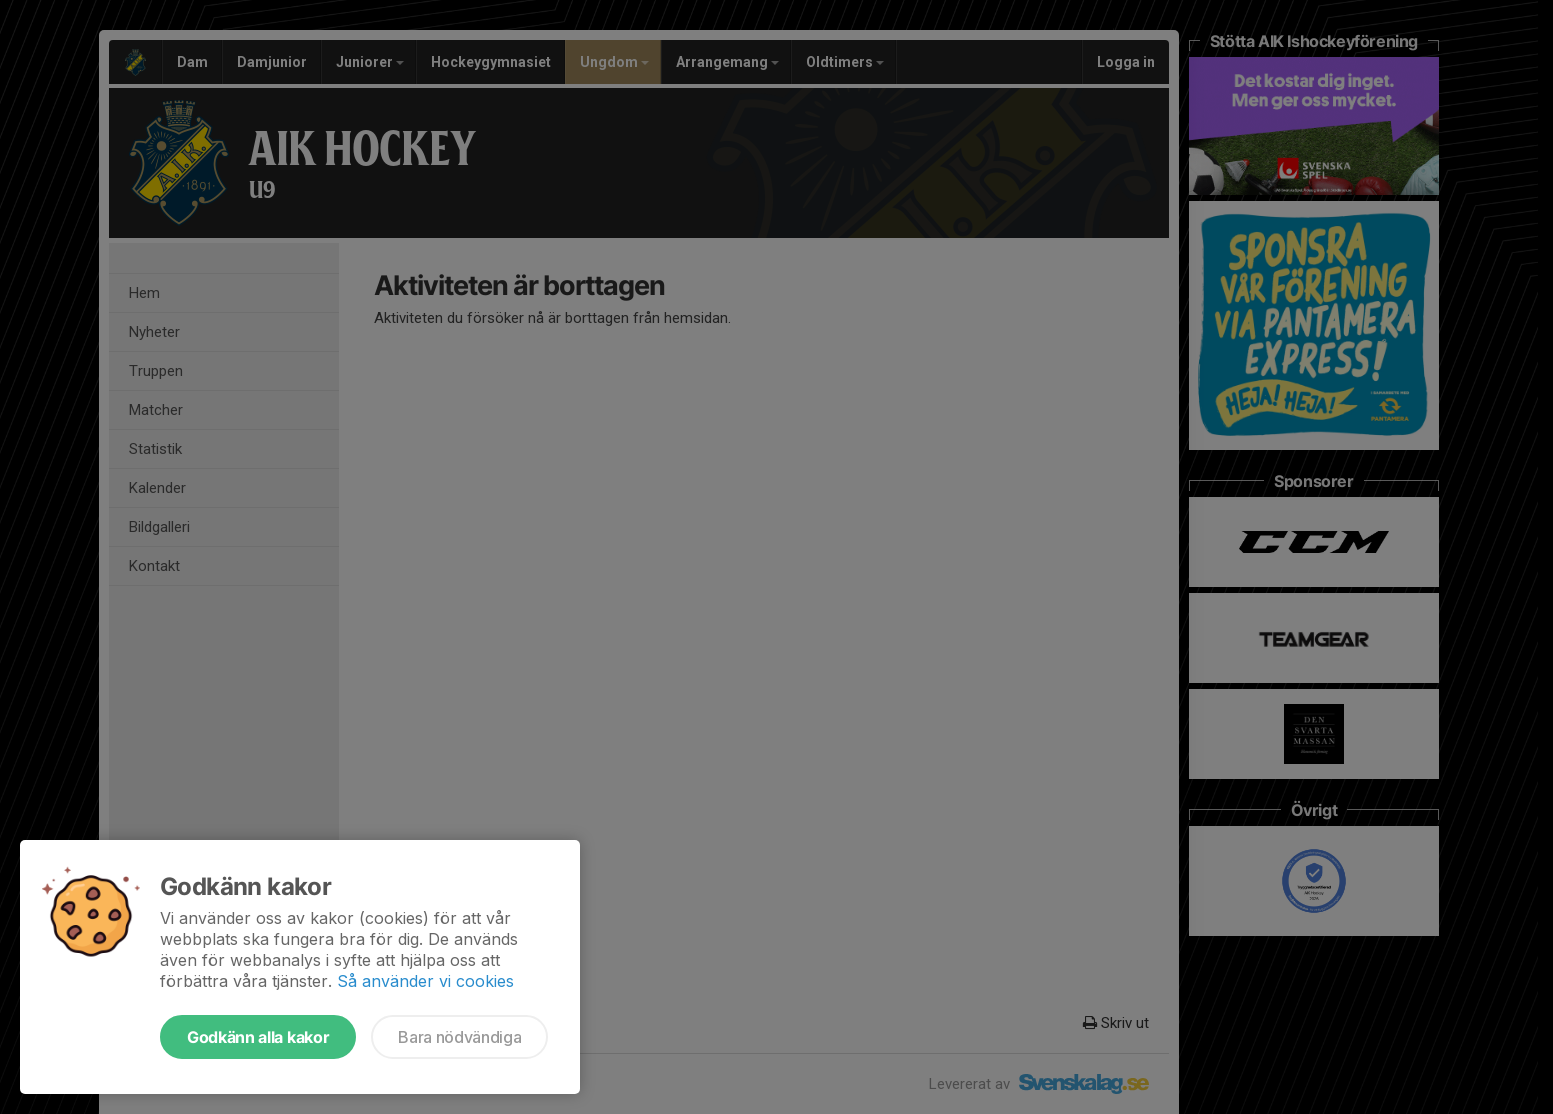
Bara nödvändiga (459, 1037)
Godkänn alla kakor (258, 1037)
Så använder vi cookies (425, 981)
